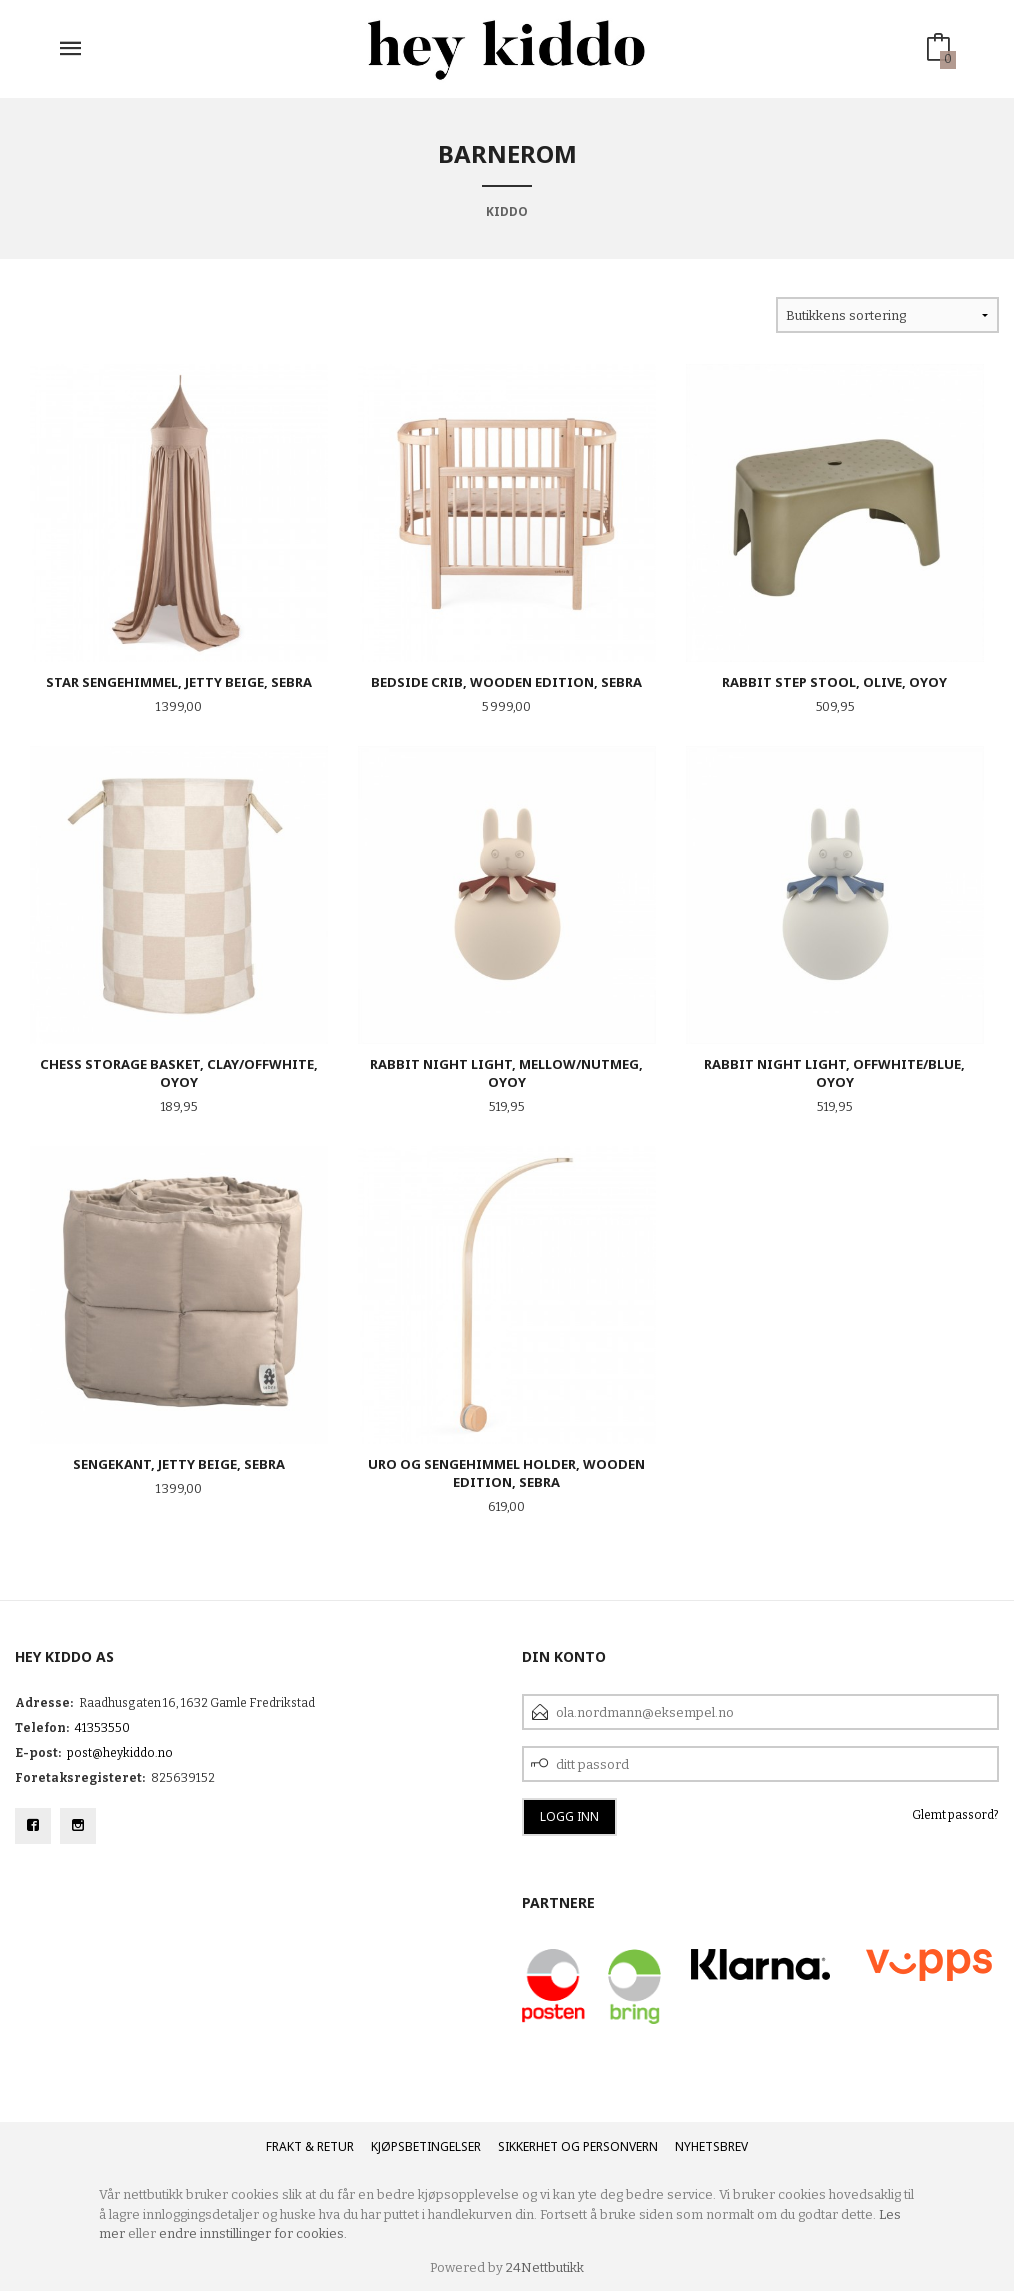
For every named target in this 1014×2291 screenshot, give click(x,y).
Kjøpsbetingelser (426, 2146)
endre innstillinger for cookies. (253, 2233)
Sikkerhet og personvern (578, 2146)
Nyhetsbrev (711, 2146)
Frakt (284, 2146)
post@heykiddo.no (120, 1753)
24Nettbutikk (545, 2267)
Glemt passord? (955, 1815)
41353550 (102, 1728)
